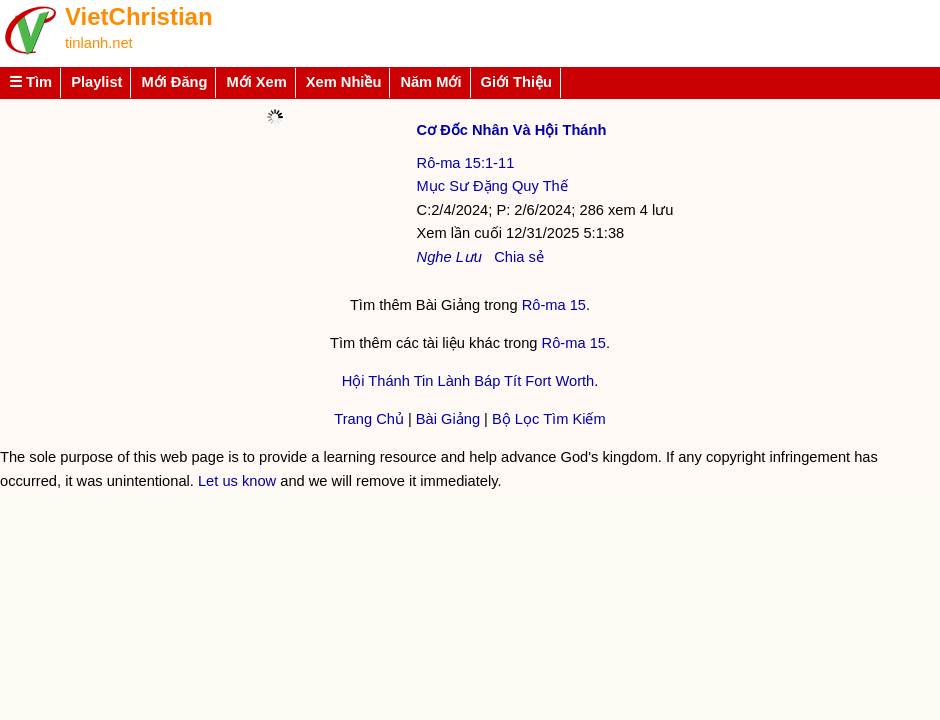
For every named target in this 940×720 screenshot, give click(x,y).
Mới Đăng (174, 82)
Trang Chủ (369, 419)
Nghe (434, 257)
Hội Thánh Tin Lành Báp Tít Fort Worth (468, 381)
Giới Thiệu (517, 82)
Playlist (96, 82)
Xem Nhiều (344, 82)
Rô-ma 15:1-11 (466, 163)
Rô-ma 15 (554, 305)
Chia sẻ (519, 257)
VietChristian (139, 16)
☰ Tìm (30, 82)
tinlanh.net (99, 43)
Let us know (237, 481)
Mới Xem (256, 82)
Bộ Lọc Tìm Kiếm (549, 419)
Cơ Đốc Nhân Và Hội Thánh (512, 130)
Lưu (469, 257)
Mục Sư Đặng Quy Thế (492, 186)
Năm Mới (430, 82)
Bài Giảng (448, 419)
